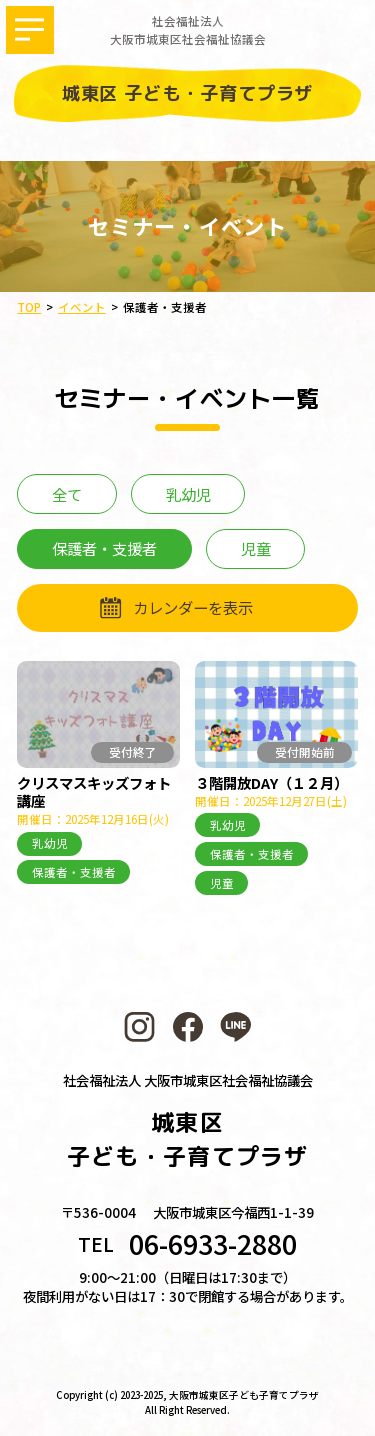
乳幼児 (188, 494)
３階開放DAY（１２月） (271, 782)
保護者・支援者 (74, 872)
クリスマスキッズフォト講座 (94, 791)
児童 (256, 548)
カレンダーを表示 (193, 607)
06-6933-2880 (213, 1244)
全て (67, 494)
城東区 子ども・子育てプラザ (188, 93)
